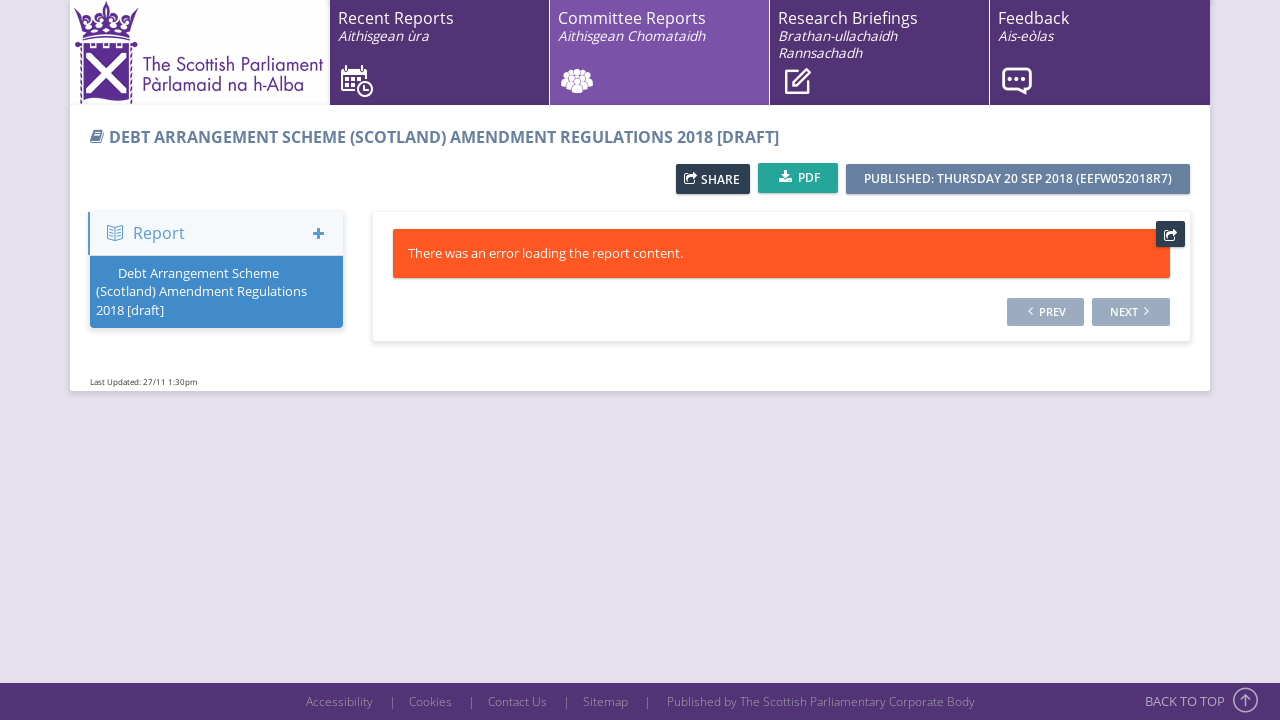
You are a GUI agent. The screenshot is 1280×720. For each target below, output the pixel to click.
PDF (799, 177)
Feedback (1033, 26)
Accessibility (339, 701)
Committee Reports (632, 26)
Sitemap (605, 701)
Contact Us (517, 701)
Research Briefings (848, 35)
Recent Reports (396, 26)
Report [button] (216, 233)
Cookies (430, 701)
